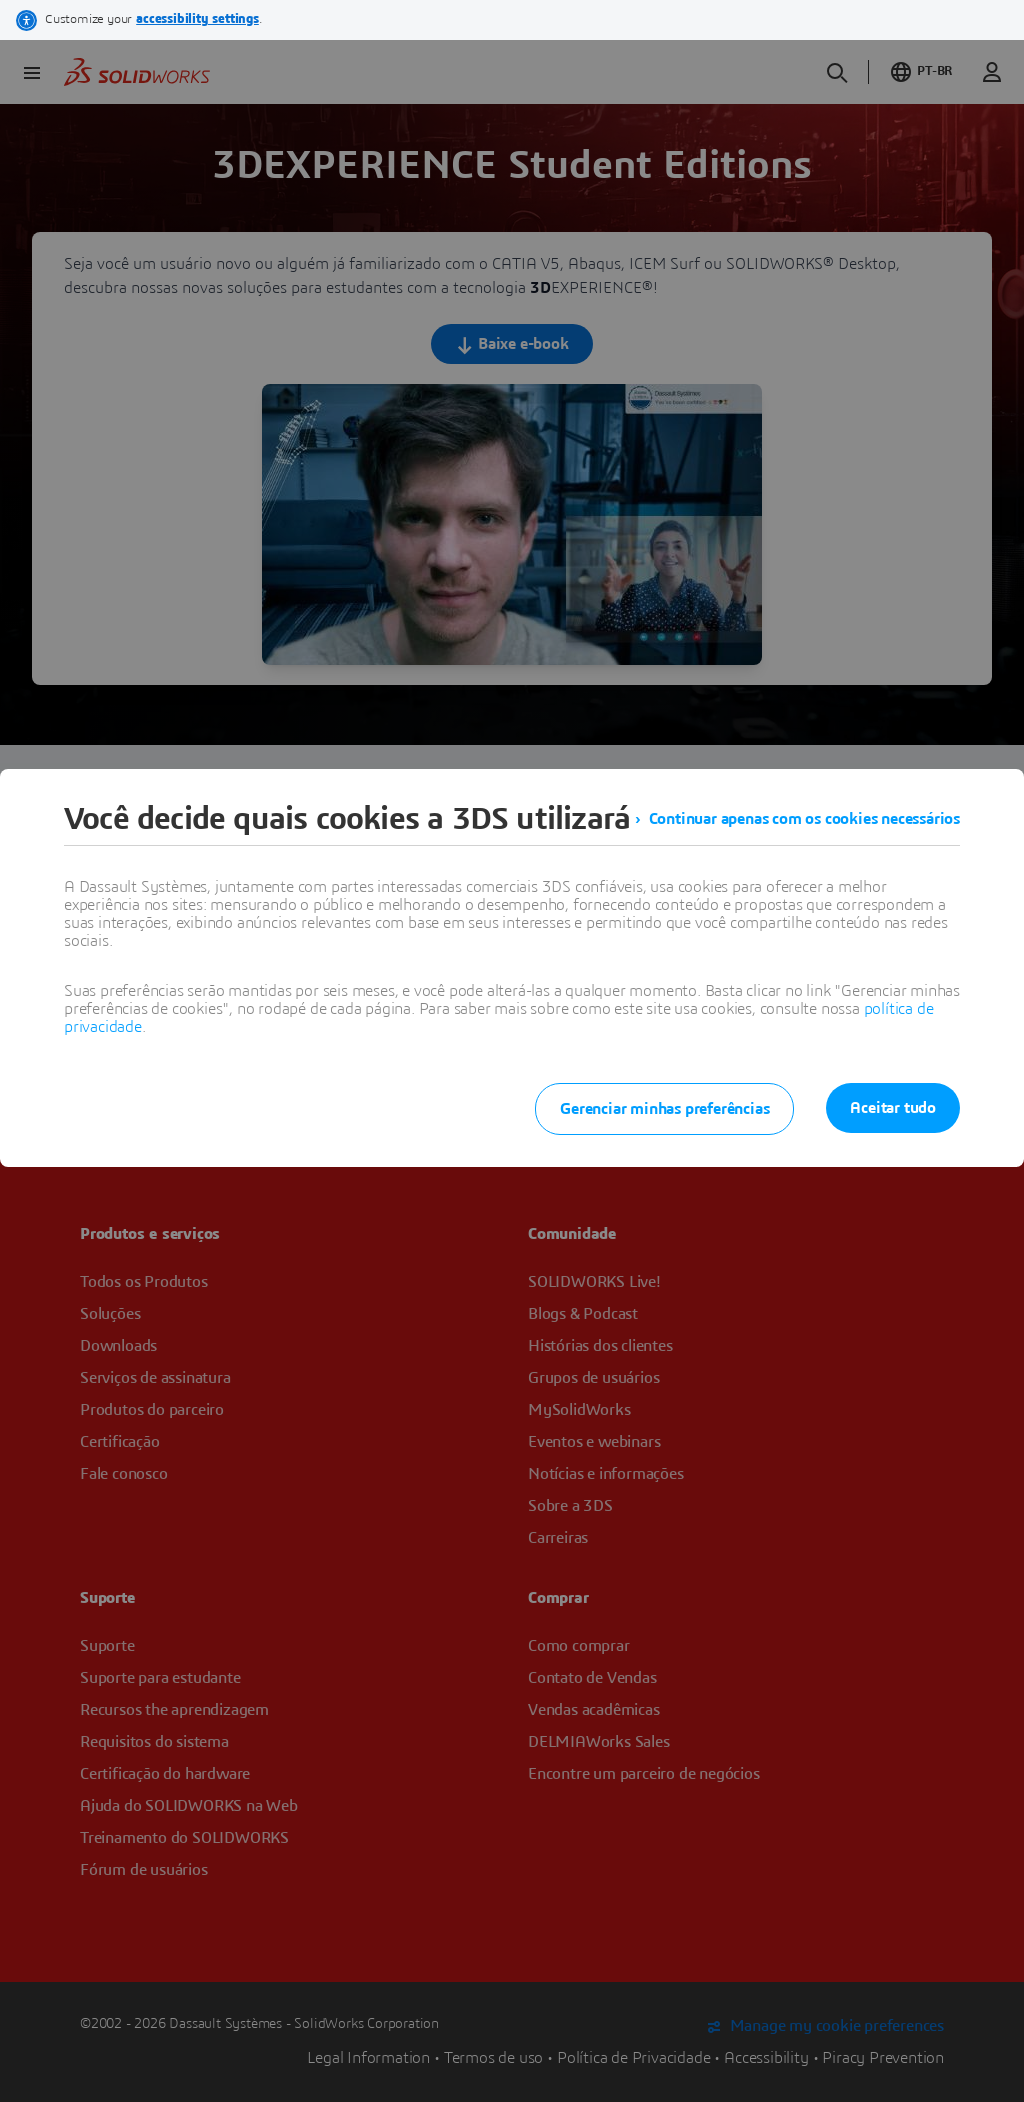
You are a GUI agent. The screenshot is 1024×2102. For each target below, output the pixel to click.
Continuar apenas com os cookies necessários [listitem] (804, 819)
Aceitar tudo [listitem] (893, 1108)
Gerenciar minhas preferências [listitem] (664, 1109)
